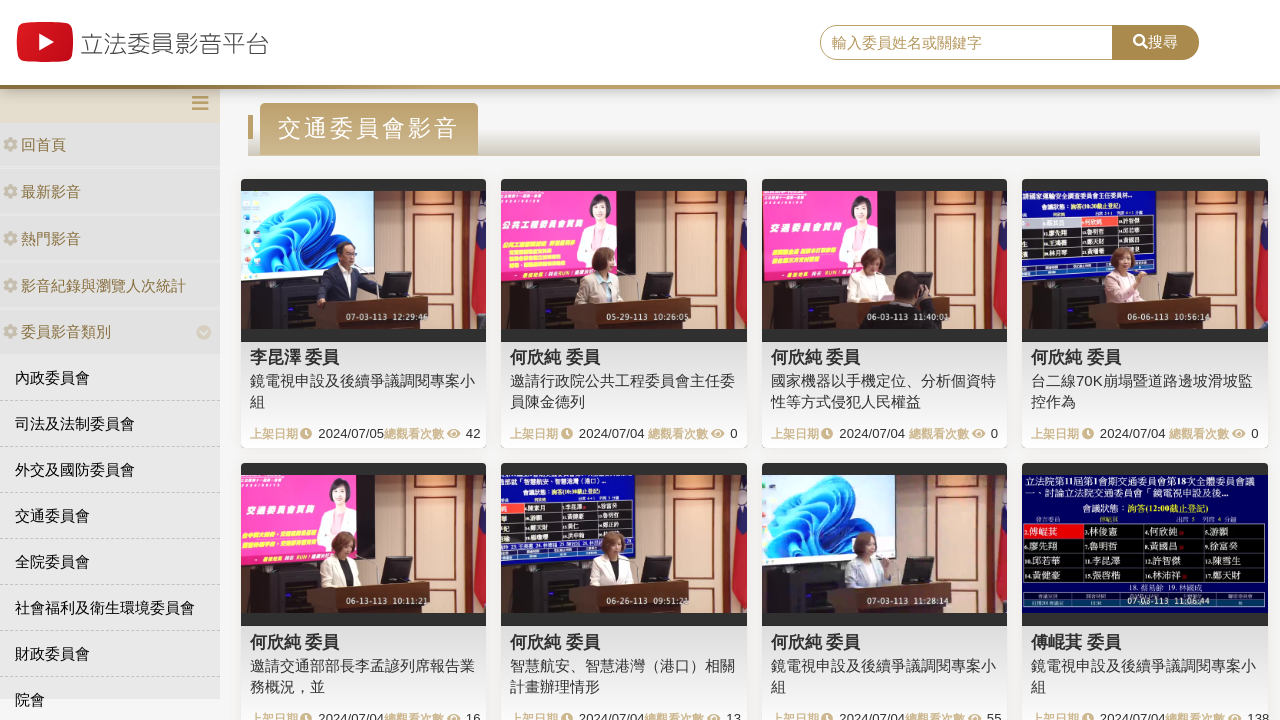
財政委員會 (52, 653)
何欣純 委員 (555, 357)
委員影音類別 (57, 331)
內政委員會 (52, 377)
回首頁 (34, 144)
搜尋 (1155, 41)
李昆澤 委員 (295, 357)
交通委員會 (52, 515)
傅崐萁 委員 (1076, 642)
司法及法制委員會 (75, 423)
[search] (966, 43)
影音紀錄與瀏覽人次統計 (94, 285)
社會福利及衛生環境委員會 (105, 607)
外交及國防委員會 (75, 469)
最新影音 (42, 191)
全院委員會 (52, 561)
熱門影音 (42, 238)
